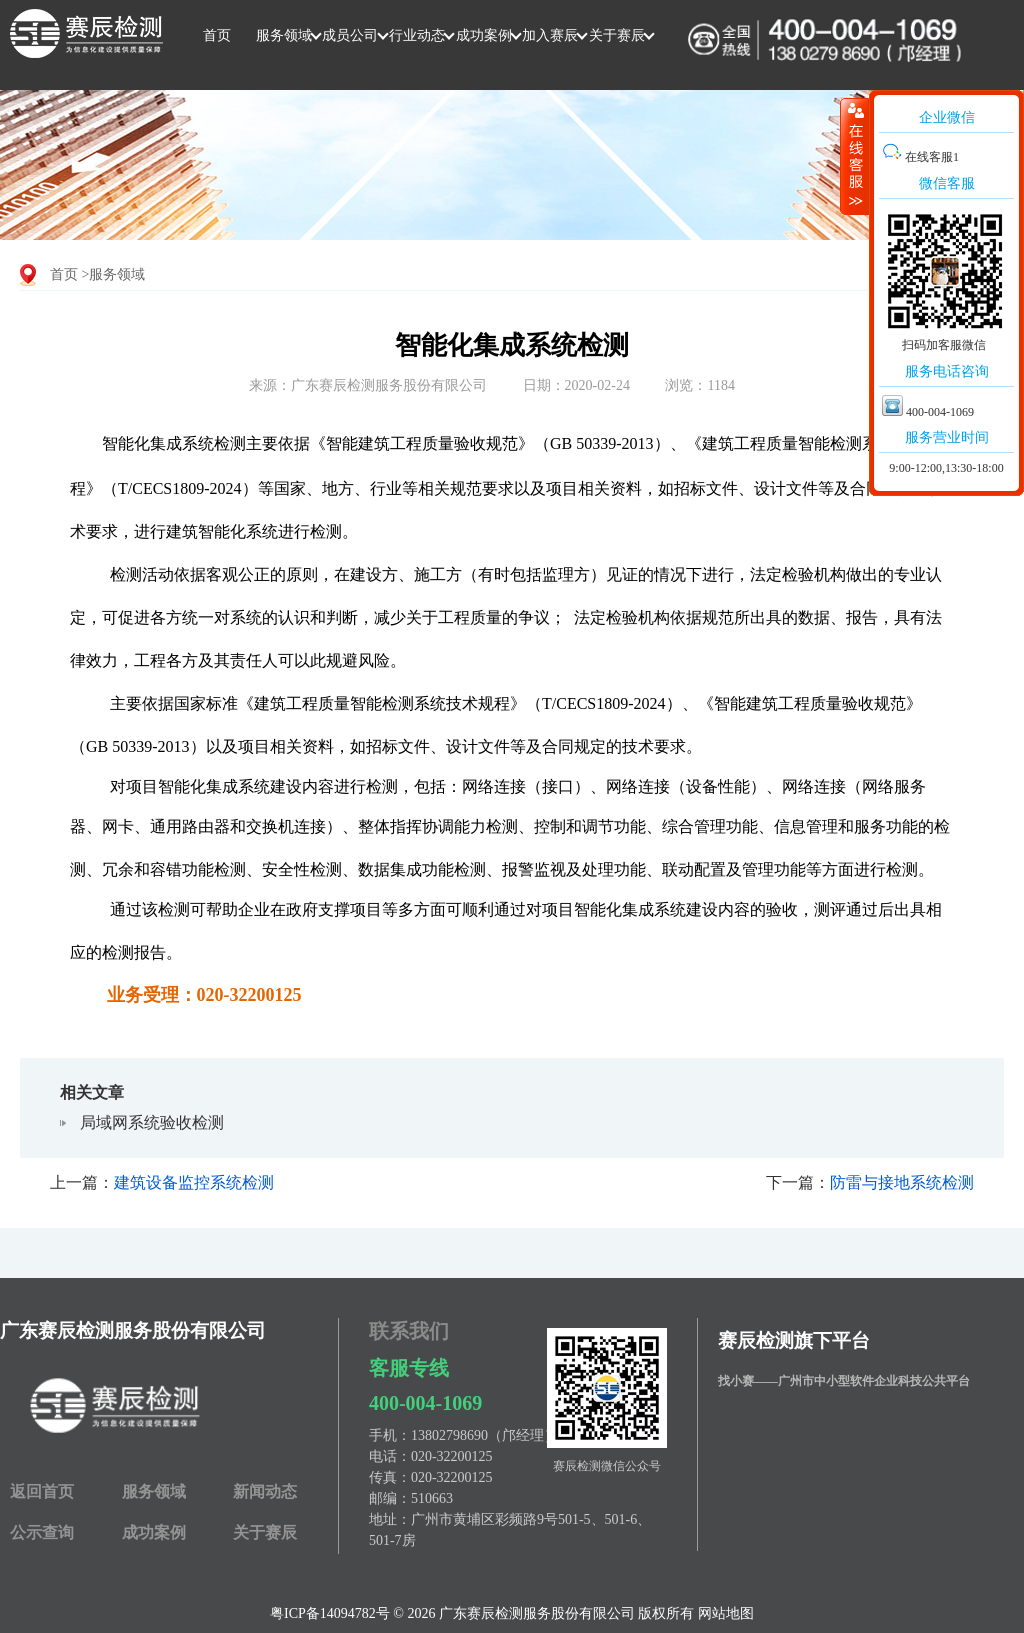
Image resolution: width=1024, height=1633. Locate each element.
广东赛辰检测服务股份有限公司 (133, 1330)
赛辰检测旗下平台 (794, 1340)
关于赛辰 (617, 35)
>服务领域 (114, 274)
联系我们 (409, 1331)
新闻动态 (265, 1491)
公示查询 (42, 1532)
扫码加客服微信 (944, 345)
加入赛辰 (550, 35)
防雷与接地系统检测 (902, 1182)
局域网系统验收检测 (152, 1122)
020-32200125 (452, 1456)
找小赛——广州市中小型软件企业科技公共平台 (844, 1381)
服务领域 (284, 35)
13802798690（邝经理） (484, 1435)
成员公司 (350, 35)
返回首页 (42, 1491)
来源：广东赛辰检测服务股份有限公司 (368, 385)
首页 (217, 35)
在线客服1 (920, 157)
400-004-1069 (425, 1403)
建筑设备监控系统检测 (194, 1182)
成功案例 (484, 35)
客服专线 (409, 1368)
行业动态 (417, 35)
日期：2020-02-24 (576, 385)
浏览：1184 (699, 385)
